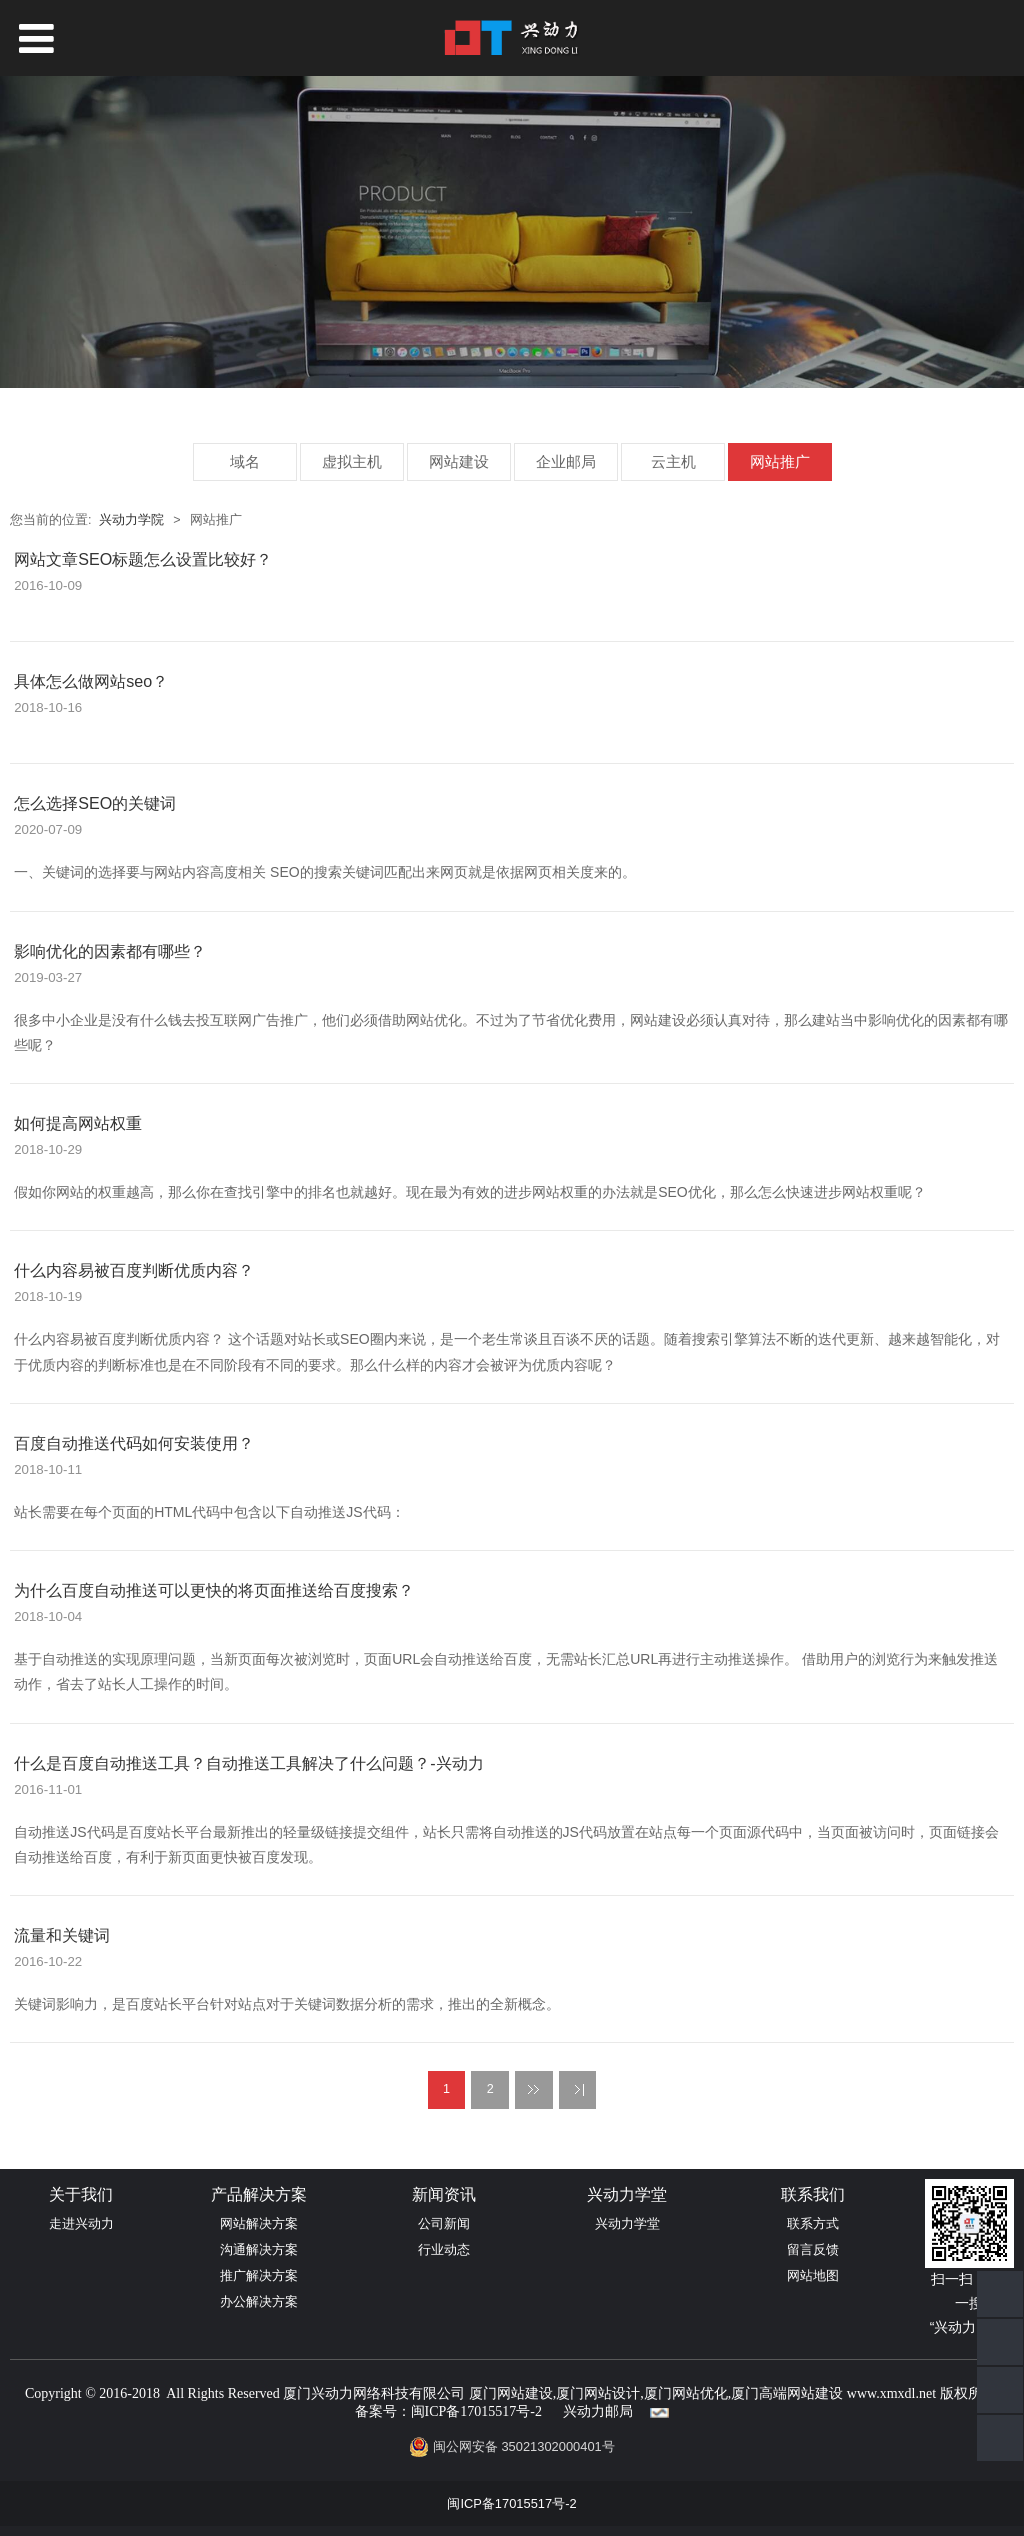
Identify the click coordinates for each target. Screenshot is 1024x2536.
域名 (245, 461)
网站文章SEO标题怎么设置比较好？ (143, 559)
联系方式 (813, 2223)
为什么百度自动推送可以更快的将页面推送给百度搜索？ (214, 1590)
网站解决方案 (259, 2223)
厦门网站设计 (598, 2393)
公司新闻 (444, 2223)
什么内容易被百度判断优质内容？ (134, 1270)
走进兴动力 (81, 2223)
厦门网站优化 (686, 2393)
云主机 (673, 461)
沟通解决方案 (259, 2249)
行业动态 (444, 2249)
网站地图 (813, 2275)
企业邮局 (566, 461)
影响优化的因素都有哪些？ (110, 951)
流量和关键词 (62, 1935)
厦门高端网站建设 (787, 2393)
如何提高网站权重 (78, 1123)
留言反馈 (813, 2249)
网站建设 (459, 461)
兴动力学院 (131, 520)
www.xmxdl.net (891, 2393)
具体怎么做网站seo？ (91, 681)
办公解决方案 (259, 2301)
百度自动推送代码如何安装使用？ (134, 1443)
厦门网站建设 (511, 2393)
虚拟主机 (352, 461)
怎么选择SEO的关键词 (95, 803)
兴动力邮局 (598, 2411)
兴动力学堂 (627, 2223)
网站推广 (780, 461)
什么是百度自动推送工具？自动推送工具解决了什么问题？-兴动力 (248, 1763)
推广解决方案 (259, 2275)
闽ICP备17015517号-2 (476, 2411)
